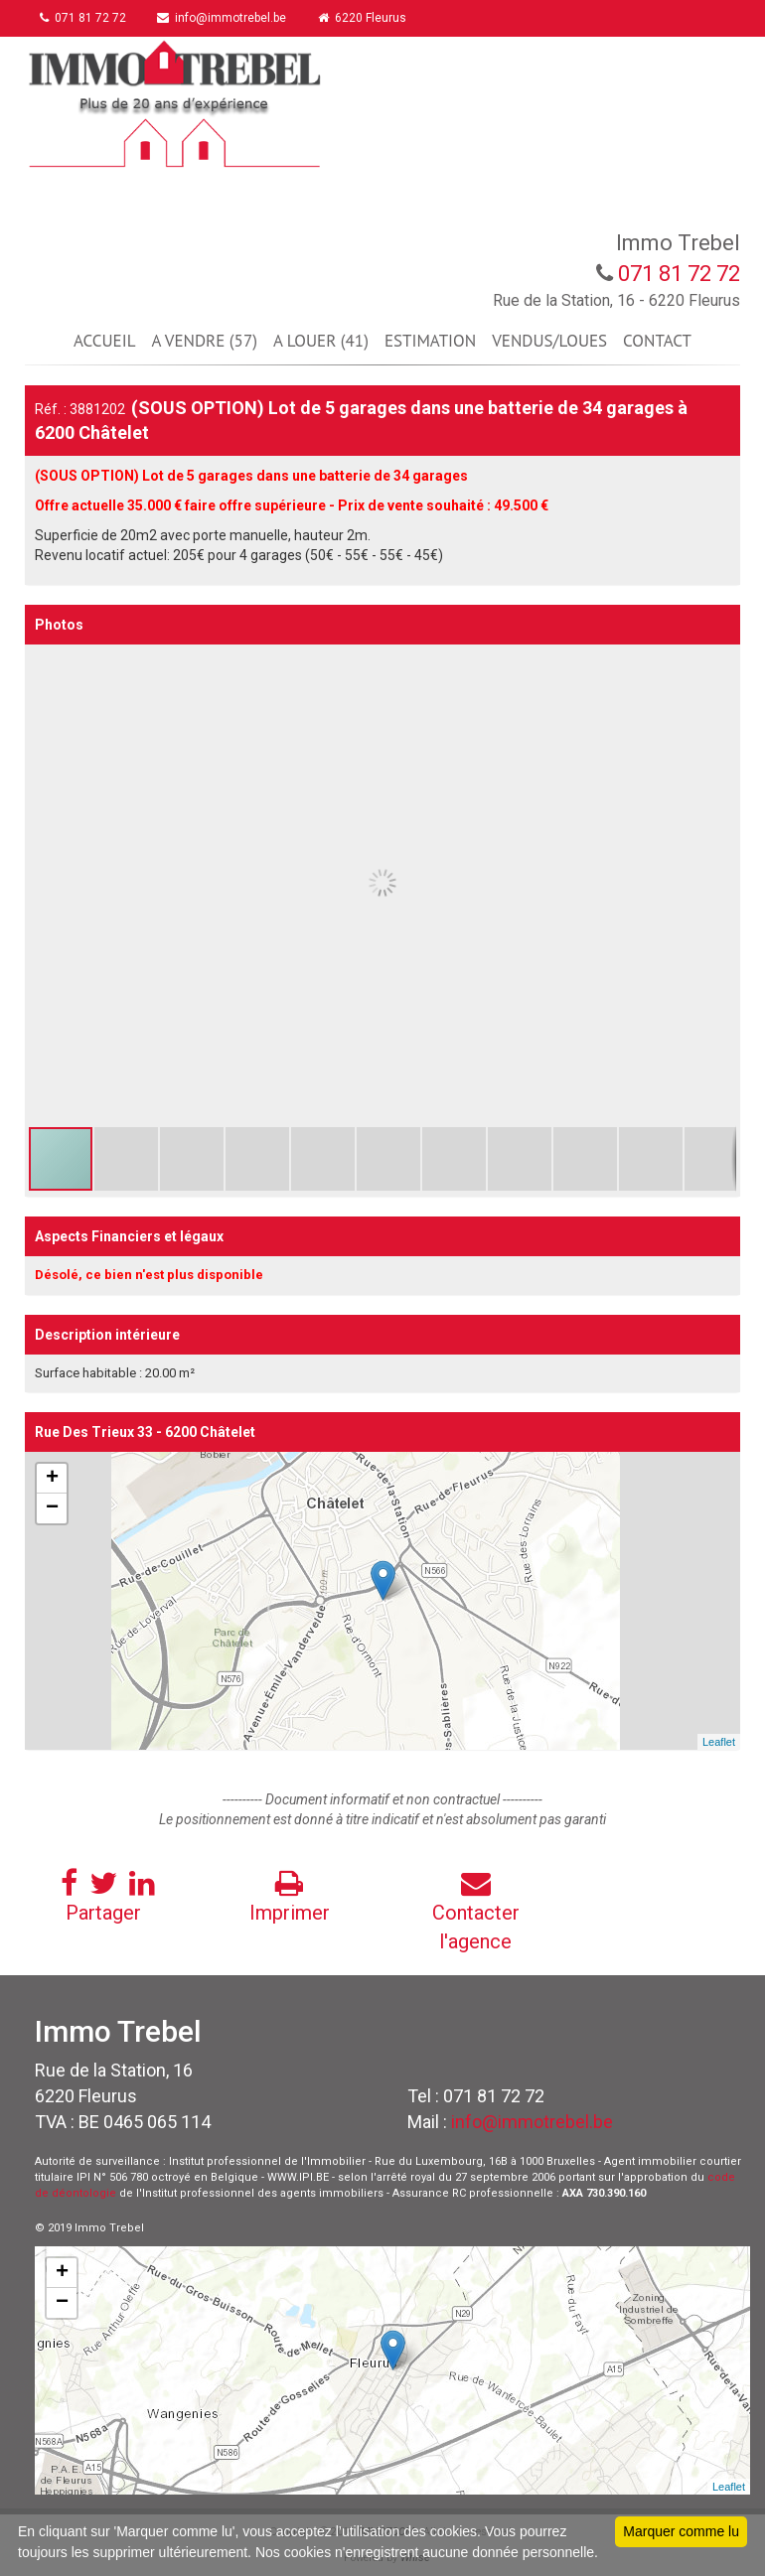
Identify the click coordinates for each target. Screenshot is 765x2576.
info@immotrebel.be (222, 18)
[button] (722, 662)
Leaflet (718, 1742)
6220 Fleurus (363, 18)
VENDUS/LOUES (549, 341)
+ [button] (52, 1479)
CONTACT (657, 341)
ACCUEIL (104, 341)
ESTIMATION (430, 341)
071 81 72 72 (83, 18)
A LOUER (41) (321, 341)
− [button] (52, 1508)
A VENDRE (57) (203, 341)
